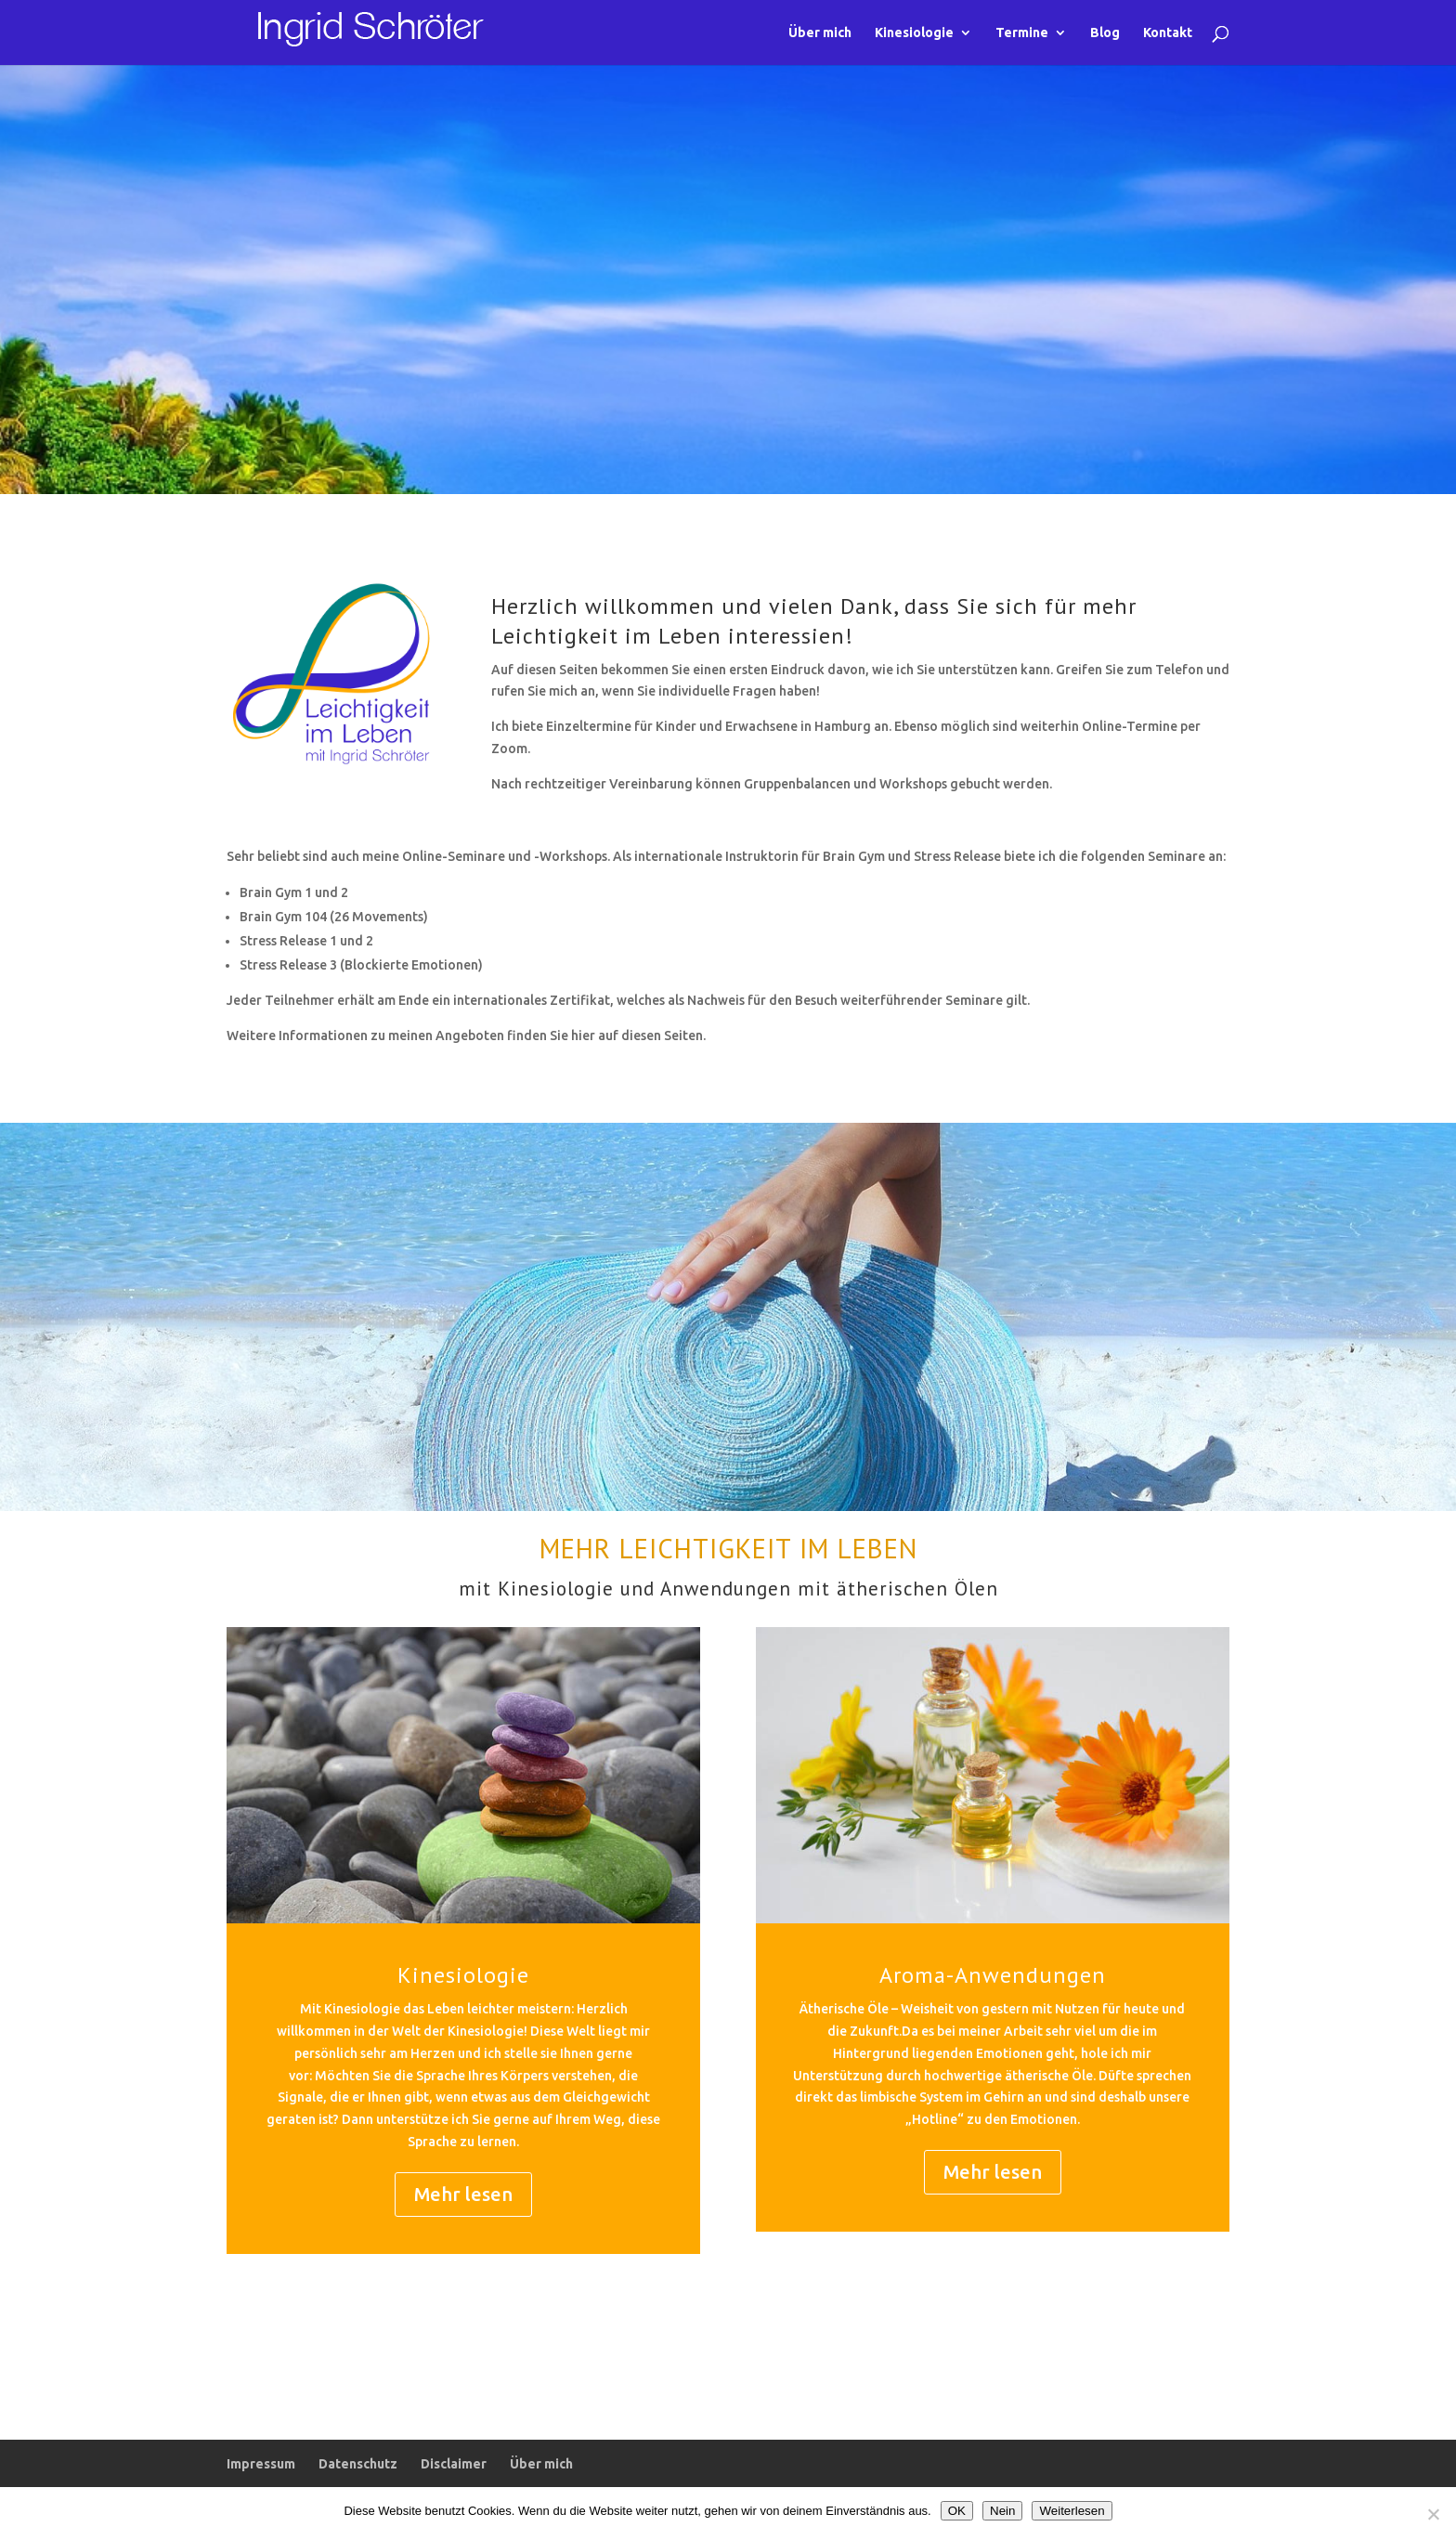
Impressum (261, 2463)
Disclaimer (454, 2463)
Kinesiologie (914, 33)
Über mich (820, 33)
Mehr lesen (463, 2194)
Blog (1105, 33)
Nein (1002, 2511)
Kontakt (1167, 33)
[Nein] (1433, 2514)
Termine (1021, 33)
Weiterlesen (1071, 2511)
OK (957, 2511)
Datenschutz (357, 2463)
